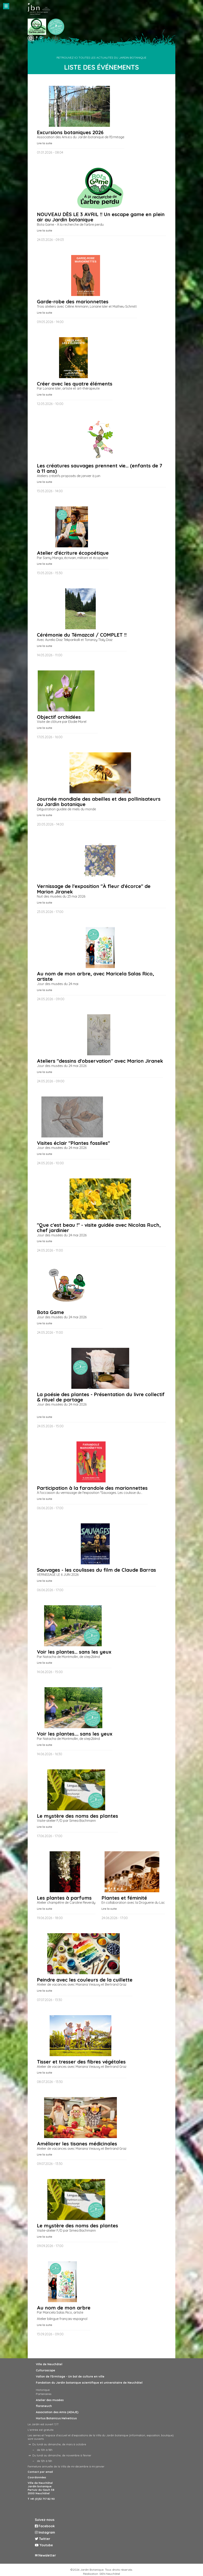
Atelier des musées (50, 2400)
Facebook (45, 2526)
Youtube (44, 2545)
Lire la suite (44, 143)
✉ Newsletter (45, 2555)
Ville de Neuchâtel (49, 2364)
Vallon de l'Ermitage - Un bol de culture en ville (70, 2376)
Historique (43, 2390)
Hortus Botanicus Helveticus (56, 2418)
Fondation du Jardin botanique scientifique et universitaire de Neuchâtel (89, 2382)
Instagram (45, 2532)
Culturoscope (45, 2370)
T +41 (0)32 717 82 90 (41, 2498)
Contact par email (40, 2471)
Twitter (42, 2539)
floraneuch (44, 2406)
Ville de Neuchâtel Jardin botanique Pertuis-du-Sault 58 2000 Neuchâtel (41, 2488)
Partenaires (43, 2394)
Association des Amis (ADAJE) (57, 2412)
